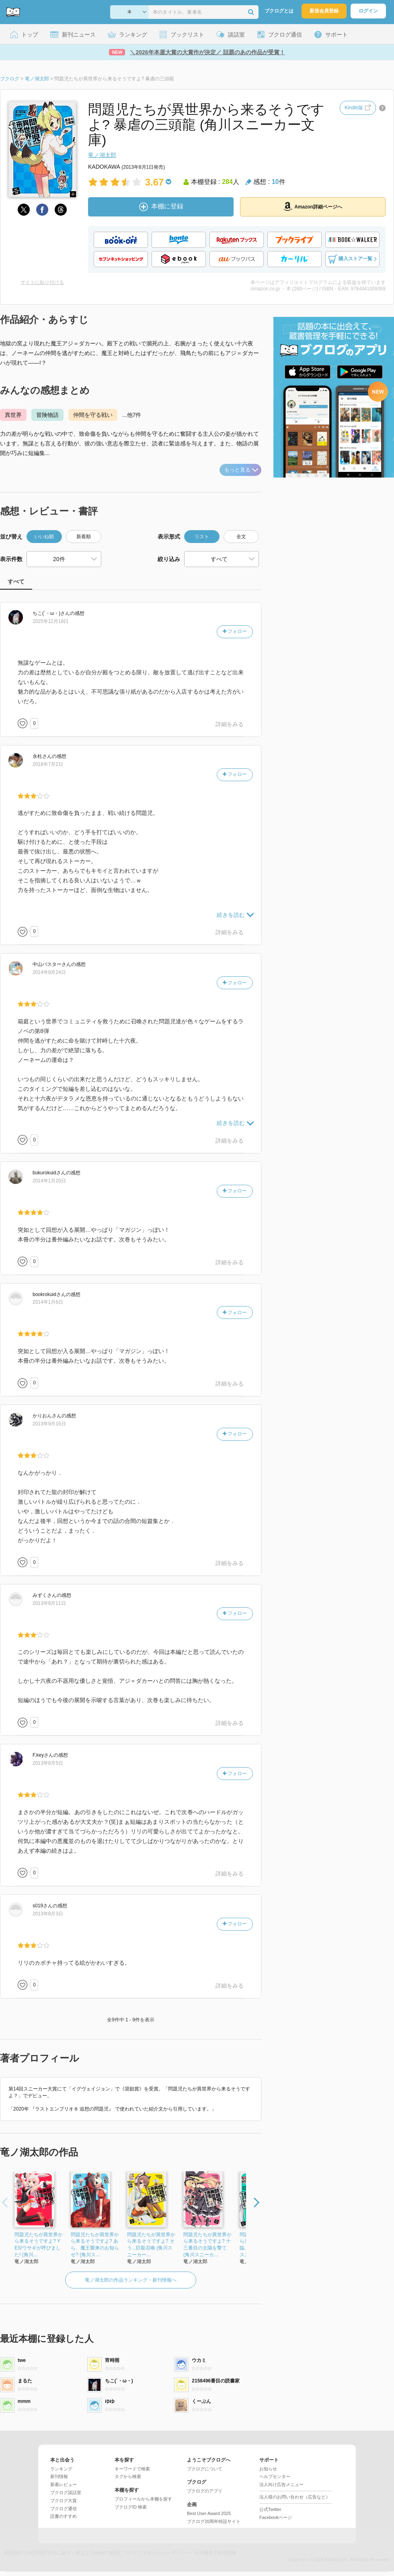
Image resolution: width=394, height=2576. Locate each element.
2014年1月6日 (48, 1302)
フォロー (235, 631)
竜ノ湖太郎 (102, 155)
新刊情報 (59, 2476)
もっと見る (241, 470)
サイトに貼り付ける (42, 282)
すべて (16, 581)
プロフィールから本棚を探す (143, 2498)
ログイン (368, 11)
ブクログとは (279, 11)
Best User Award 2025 (209, 2513)
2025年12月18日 (50, 621)
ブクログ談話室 (65, 2492)
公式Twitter (270, 2509)
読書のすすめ (63, 2516)
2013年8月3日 (48, 1914)
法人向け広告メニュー (281, 2484)
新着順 (83, 536)
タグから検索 (128, 2476)
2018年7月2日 (48, 764)
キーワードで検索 (132, 2468)
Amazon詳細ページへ (312, 206)
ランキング (61, 2468)
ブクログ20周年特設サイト (213, 2521)
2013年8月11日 (49, 1603)
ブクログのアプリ (204, 2490)
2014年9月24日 (49, 972)
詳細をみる (229, 724)
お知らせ (268, 2468)
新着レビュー (63, 2484)
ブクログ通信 (63, 2508)
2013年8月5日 (48, 1763)
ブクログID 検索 (131, 2507)
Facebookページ (275, 2517)
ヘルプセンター (274, 2476)
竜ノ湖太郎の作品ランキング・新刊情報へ (130, 2280)
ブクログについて (204, 2468)
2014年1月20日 (49, 1181)
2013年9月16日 (49, 1424)
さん (51, 613)
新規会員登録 (324, 11)
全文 (241, 536)
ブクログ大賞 (63, 2500)
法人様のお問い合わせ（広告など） (294, 2496)
